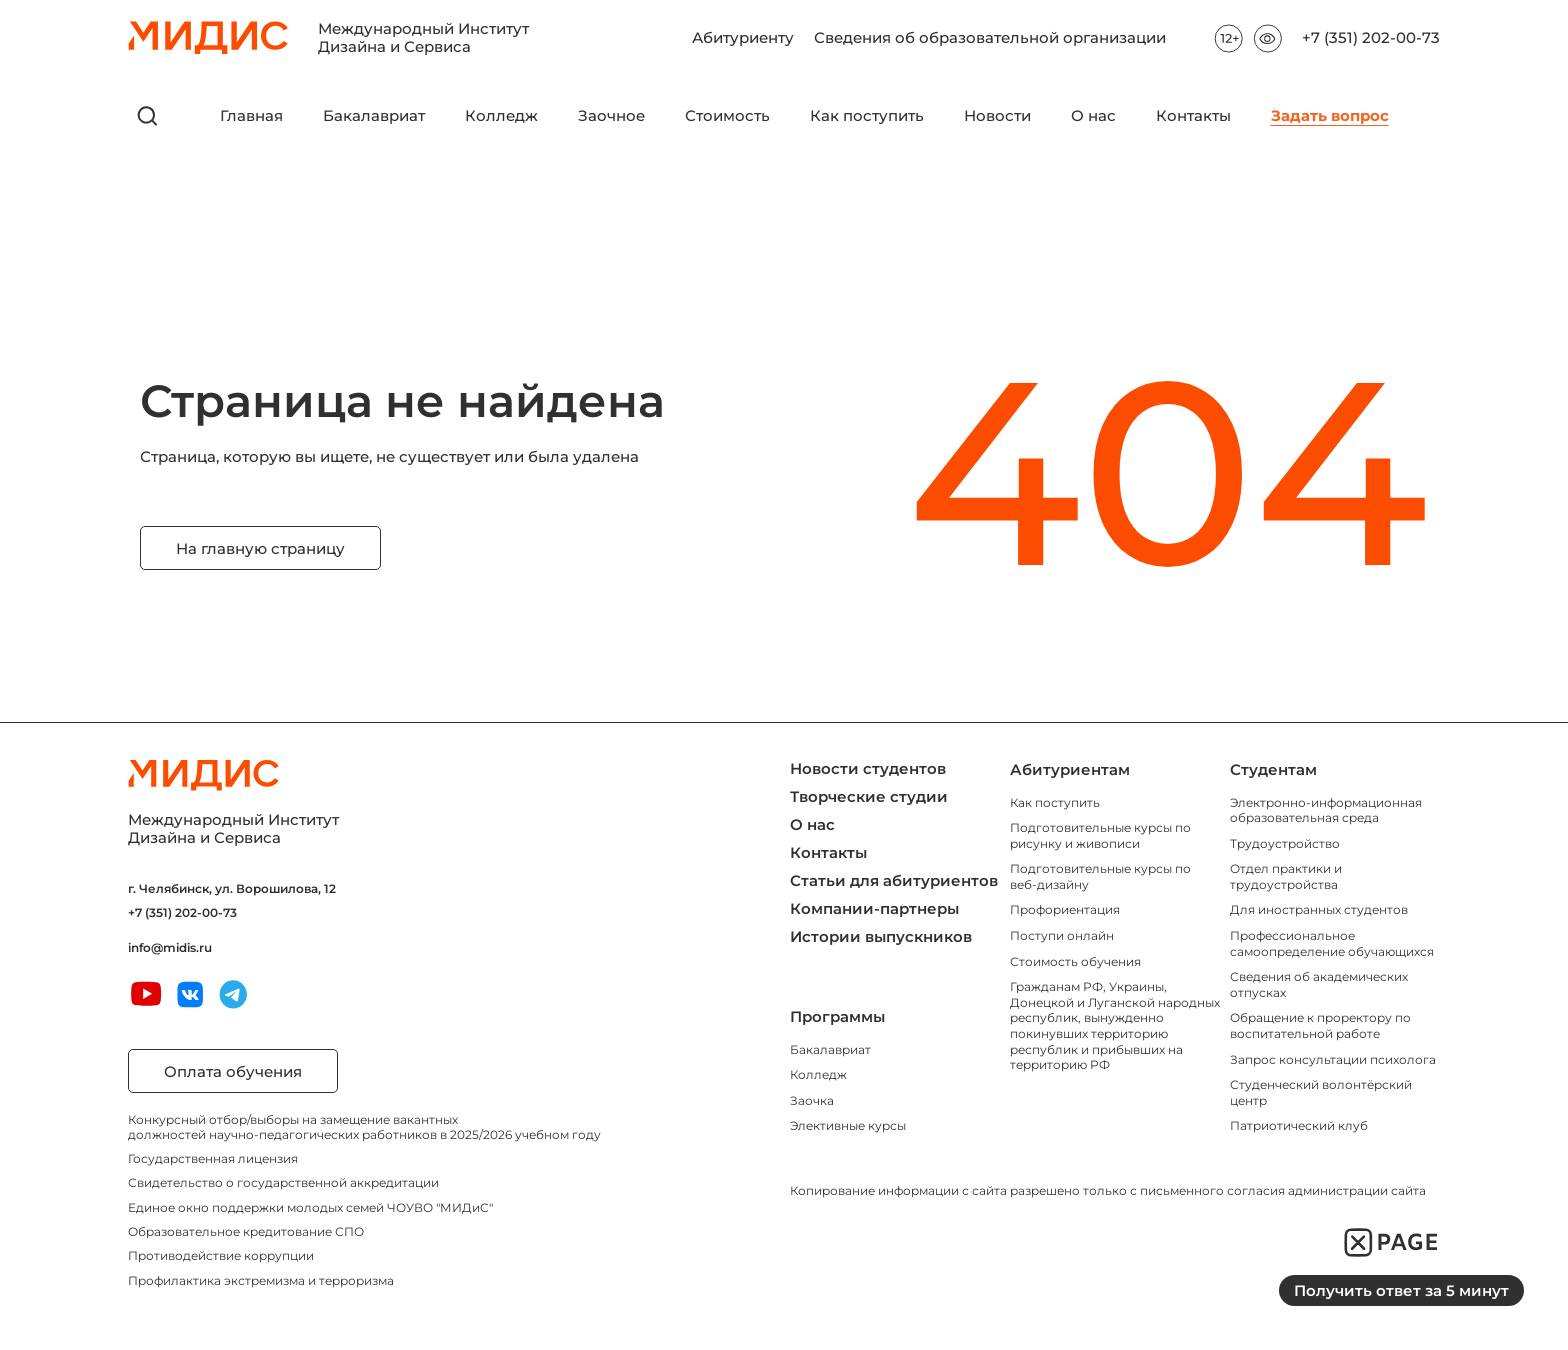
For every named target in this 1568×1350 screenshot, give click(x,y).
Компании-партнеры (874, 908)
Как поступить (867, 116)
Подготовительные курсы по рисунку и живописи (1100, 835)
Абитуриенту (743, 33)
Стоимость (727, 116)
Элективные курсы (848, 1125)
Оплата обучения (233, 1071)
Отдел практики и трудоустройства (1286, 876)
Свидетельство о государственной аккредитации (283, 1182)
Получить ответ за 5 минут (1401, 1290)
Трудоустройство (1285, 843)
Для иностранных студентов (1319, 909)
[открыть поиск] (148, 116)
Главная (251, 116)
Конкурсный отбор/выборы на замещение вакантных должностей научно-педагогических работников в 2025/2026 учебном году (364, 1126)
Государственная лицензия (213, 1158)
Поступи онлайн (1062, 935)
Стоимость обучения (1075, 961)
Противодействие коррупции (221, 1255)
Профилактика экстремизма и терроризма (261, 1280)
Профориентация (1065, 909)
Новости (997, 116)
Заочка (812, 1100)
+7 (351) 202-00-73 (1371, 38)
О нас (1093, 116)
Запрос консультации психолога (1333, 1059)
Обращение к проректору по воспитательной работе (1320, 1025)
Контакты (1193, 116)
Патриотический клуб (1299, 1125)
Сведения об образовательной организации (990, 33)
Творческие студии (869, 796)
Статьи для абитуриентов (894, 880)
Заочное (611, 116)
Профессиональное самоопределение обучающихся (1332, 943)
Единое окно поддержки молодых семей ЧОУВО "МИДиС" (310, 1207)
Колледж (501, 116)
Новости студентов (868, 768)
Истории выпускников (881, 936)
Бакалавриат (374, 116)
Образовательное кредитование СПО (246, 1231)
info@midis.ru (170, 948)
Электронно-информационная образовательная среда (1326, 810)
